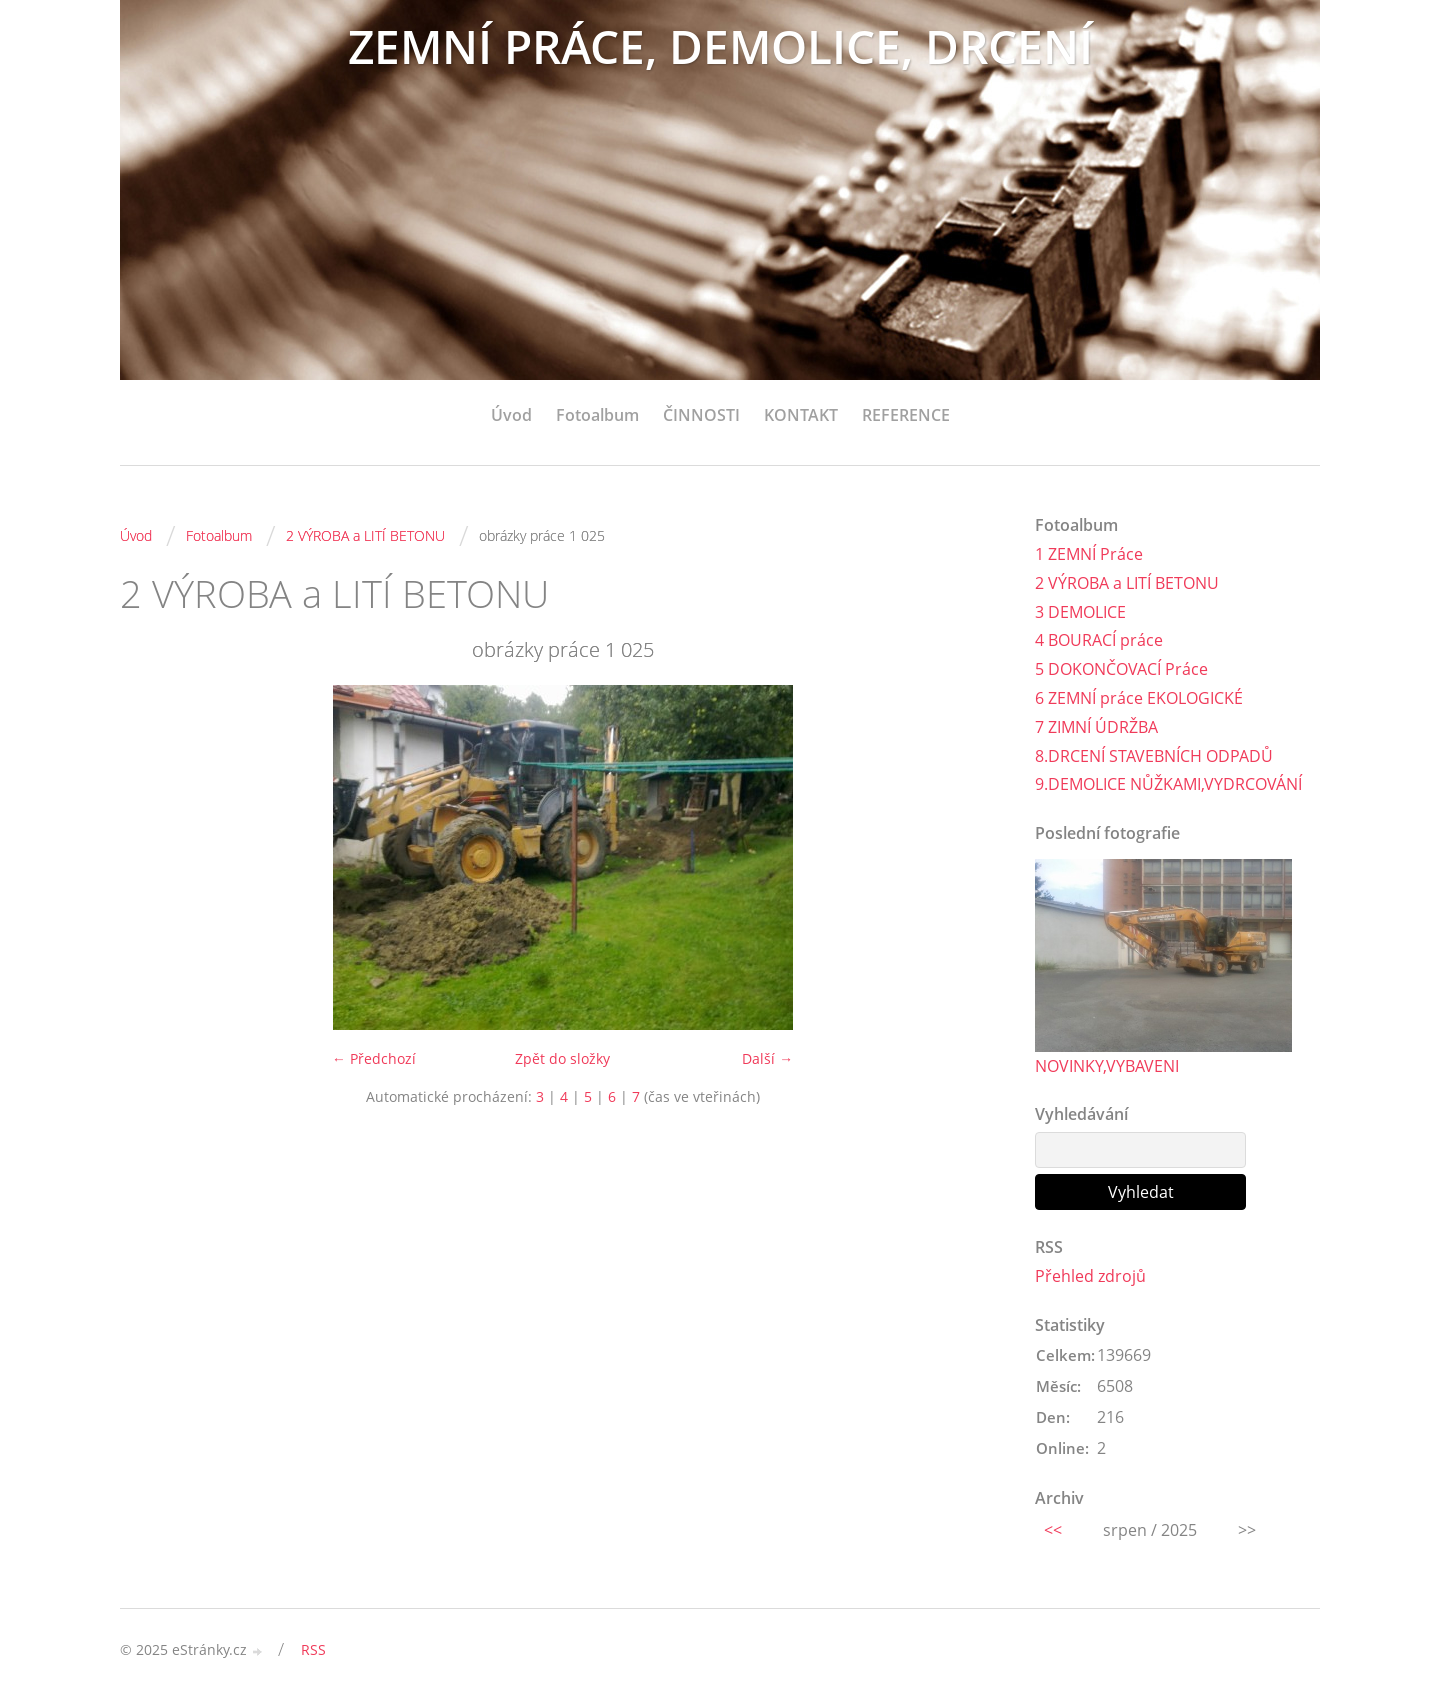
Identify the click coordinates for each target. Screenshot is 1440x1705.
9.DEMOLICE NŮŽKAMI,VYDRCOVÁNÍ (1168, 784)
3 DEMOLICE (1080, 612)
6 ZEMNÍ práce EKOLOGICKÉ (1139, 698)
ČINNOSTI (701, 415)
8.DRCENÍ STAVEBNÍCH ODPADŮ (1154, 756)
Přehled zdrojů (1090, 1277)
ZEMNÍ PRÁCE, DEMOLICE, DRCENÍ (720, 47)
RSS (313, 1649)
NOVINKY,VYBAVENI (1107, 1066)
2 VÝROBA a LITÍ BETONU (365, 535)
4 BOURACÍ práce (1099, 640)
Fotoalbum (597, 415)
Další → (767, 1058)
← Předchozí (374, 1058)
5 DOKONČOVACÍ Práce (1121, 669)
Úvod (511, 415)
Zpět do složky (562, 1058)
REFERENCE (906, 415)
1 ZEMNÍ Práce (1089, 554)
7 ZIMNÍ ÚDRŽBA (1096, 727)
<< (1053, 1530)
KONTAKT (801, 415)
